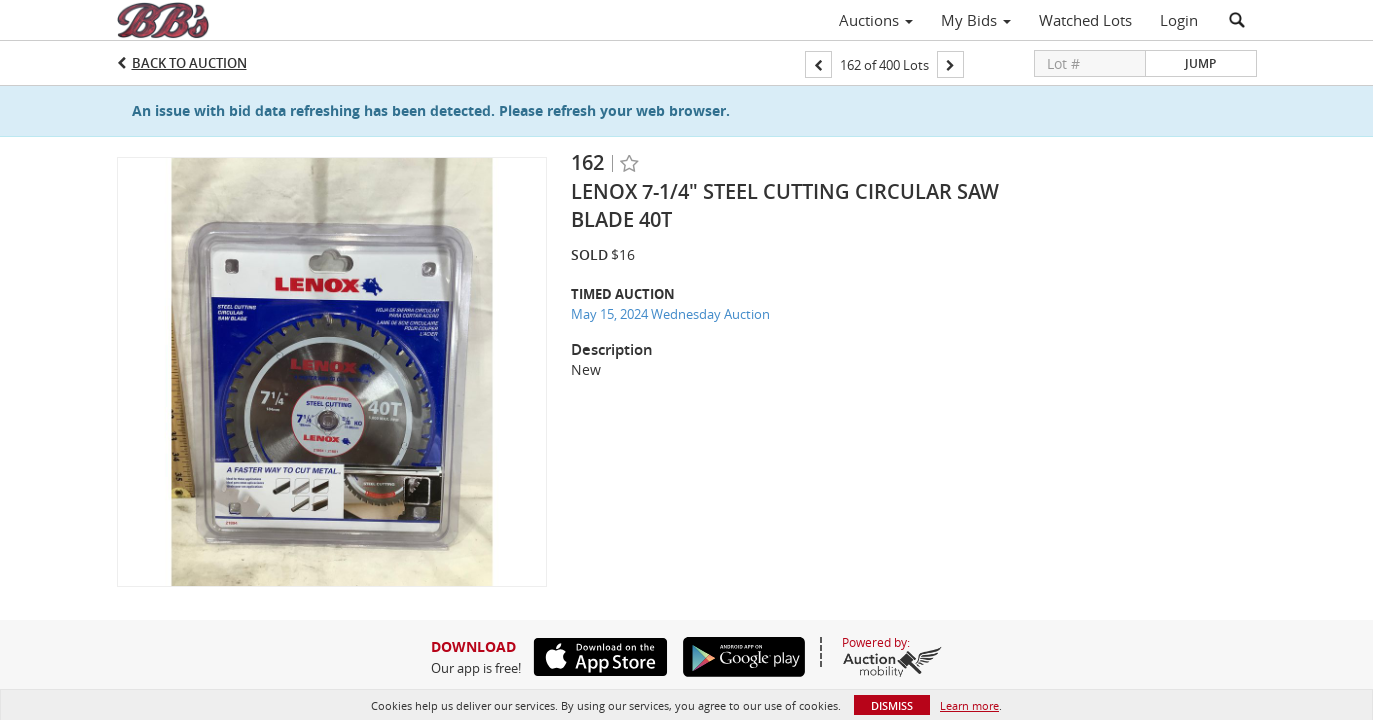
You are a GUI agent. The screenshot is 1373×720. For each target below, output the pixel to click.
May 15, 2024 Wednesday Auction (670, 314)
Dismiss (892, 705)
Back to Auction (189, 63)
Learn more (969, 705)
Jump (1200, 63)
